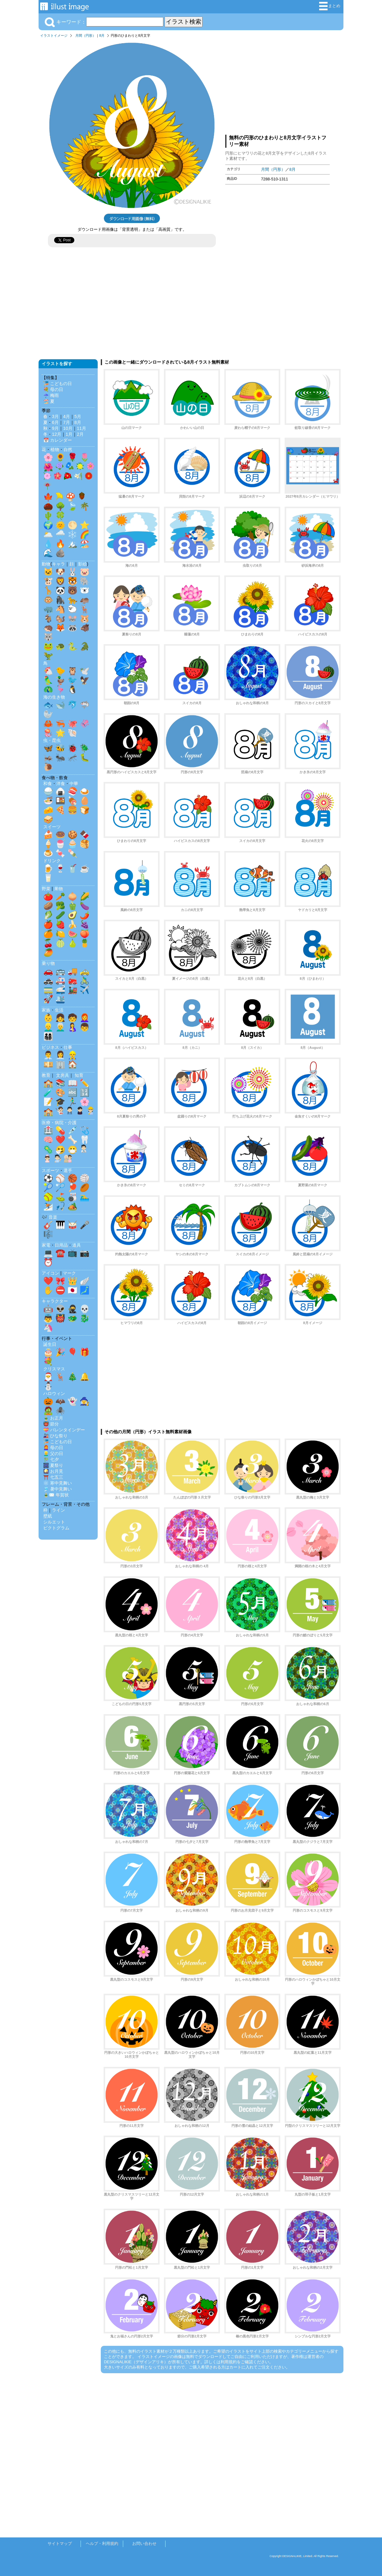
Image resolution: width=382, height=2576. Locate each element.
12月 (56, 434)
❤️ (60, 1139)
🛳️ (60, 999)
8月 (102, 35)
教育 (46, 1075)
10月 (67, 428)
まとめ (329, 6)
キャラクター (55, 1301)
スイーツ (52, 826)
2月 (80, 434)
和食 (47, 783)
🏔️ (72, 543)
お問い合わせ (144, 2543)
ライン (58, 1510)
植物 (54, 449)
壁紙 (47, 1516)
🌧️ (60, 534)
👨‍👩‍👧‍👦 (48, 1036)
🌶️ (85, 915)
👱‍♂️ (48, 1027)
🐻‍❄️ (85, 590)
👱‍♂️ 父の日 (53, 1453)
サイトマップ (60, 2543)
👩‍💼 (60, 1055)
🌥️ (48, 534)
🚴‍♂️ (85, 980)
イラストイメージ (54, 35)
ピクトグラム (56, 1527)
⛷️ (48, 1206)
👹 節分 (51, 1423)
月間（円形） (85, 35)
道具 (76, 1245)
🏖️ (85, 543)
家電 (46, 1245)
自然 (67, 449)
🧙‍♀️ (85, 1401)
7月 (66, 422)
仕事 (67, 1047)
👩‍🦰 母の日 (53, 1447)
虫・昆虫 (52, 740)
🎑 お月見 (53, 1471)
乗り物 (48, 963)
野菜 (46, 888)
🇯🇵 (72, 1290)
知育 (79, 1075)
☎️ (60, 1252)
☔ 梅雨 (51, 395)
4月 (66, 416)
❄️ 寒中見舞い (57, 1483)
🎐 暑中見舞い (57, 1488)
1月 (69, 434)
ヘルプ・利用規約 (102, 2543)
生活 (59, 1009)
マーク (69, 1273)
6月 (55, 422)
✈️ (85, 989)
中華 (73, 783)
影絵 (82, 563)
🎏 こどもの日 (57, 383)
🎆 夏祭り (53, 1465)
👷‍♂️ (72, 1055)
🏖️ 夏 (48, 401)
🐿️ (60, 618)
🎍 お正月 (53, 1418)
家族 (46, 1009)
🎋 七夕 (51, 1459)
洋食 (60, 783)
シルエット (54, 1521)
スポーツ (50, 1170)
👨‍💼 (48, 1055)
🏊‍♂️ (85, 1197)
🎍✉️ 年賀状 (56, 1494)
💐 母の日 (53, 389)
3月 (55, 416)
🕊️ (85, 671)
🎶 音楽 (49, 1217)
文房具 (62, 1075)
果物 (58, 888)
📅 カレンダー (57, 440)
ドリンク (52, 860)
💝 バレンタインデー (64, 1429)
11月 (81, 428)
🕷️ (60, 1410)
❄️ (72, 534)
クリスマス (54, 1368)
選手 (67, 1170)
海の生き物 (54, 697)
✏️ (85, 1083)
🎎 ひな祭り (55, 1435)
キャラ (58, 563)
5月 (77, 416)
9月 (55, 428)
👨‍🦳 (60, 1027)
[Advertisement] (277, 84)
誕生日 (49, 1344)
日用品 (61, 1245)
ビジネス (50, 1047)
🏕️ (72, 1206)
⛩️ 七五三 (53, 1477)
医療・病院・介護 (59, 1122)
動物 (46, 563)
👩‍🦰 (85, 1017)
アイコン (50, 1273)
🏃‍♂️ (72, 1101)
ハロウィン (54, 1393)
